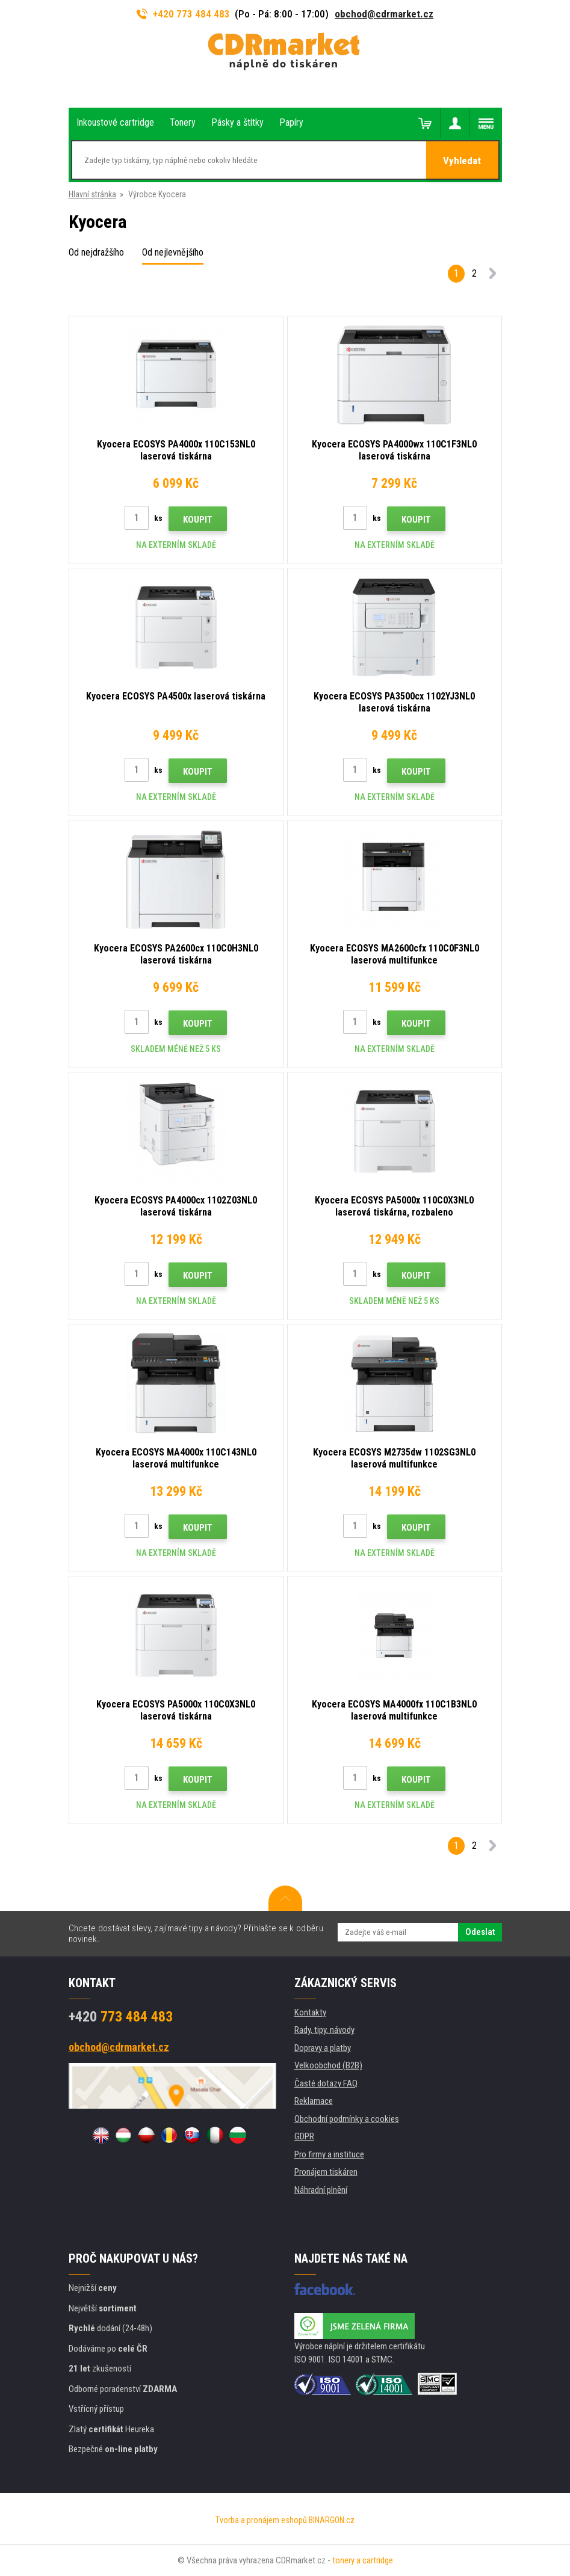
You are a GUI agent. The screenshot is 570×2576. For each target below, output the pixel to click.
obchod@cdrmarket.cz (384, 14)
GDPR (304, 2136)
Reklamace (313, 2100)
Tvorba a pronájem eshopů (261, 2520)
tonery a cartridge (362, 2560)
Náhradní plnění (320, 2189)
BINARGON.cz (332, 2520)
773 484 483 (121, 2016)
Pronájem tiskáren (326, 2171)
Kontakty (310, 2012)
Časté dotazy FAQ (326, 2083)
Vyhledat (462, 161)
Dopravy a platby (322, 2048)
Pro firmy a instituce (329, 2154)
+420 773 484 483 (184, 14)
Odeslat (480, 1931)
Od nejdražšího (96, 252)
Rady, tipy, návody (324, 2029)
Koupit (197, 519)
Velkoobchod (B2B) (328, 2065)
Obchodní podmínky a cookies (346, 2118)
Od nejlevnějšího (172, 252)
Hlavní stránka (92, 194)
